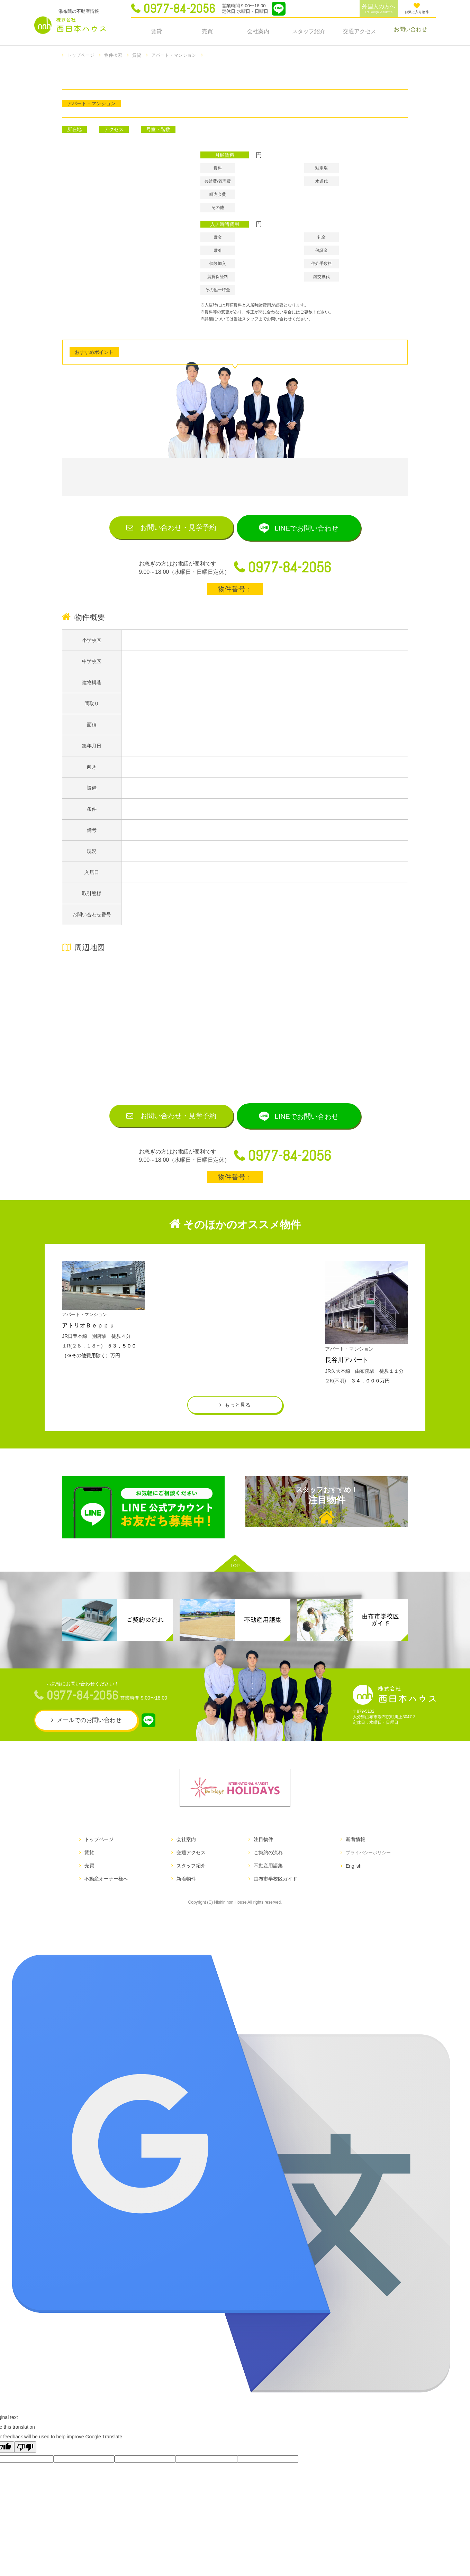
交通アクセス (359, 31)
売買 (207, 31)
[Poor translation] (25, 2468)
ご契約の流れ (266, 1873)
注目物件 (326, 1527)
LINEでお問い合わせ (313, 529)
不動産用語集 (266, 1886)
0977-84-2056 (179, 9)
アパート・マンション (179, 55)
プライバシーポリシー (366, 1873)
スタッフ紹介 (308, 31)
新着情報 (352, 1860)
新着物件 (185, 1900)
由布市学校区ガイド (273, 1900)
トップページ (81, 55)
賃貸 (156, 31)
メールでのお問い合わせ (89, 1741)
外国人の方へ (379, 8)
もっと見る (238, 1423)
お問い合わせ (410, 31)
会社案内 (258, 31)
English (350, 1886)
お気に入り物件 (417, 8)
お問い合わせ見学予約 (171, 528)
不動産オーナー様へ (106, 1900)
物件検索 (116, 55)
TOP (235, 1584)
